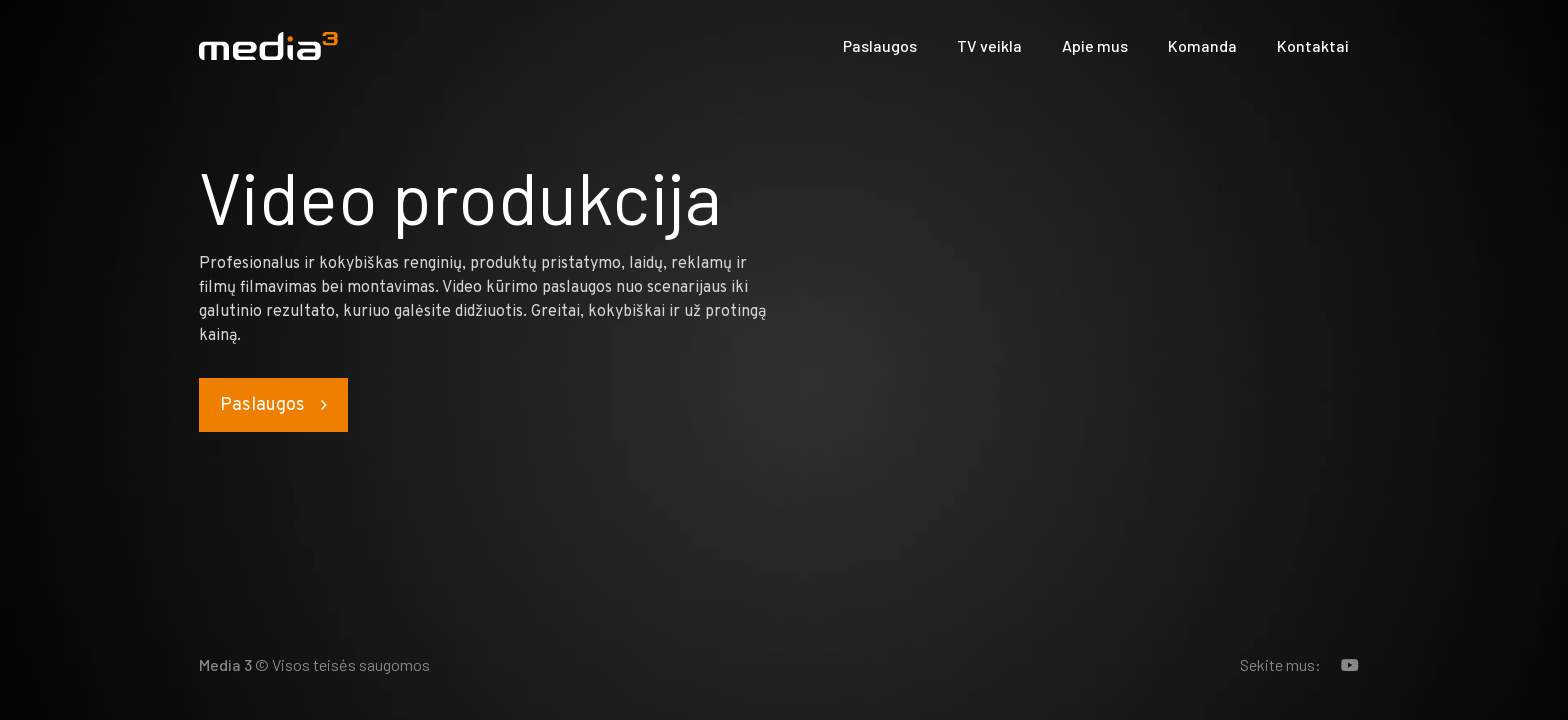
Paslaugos (880, 45)
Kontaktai (1313, 45)
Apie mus (1095, 45)
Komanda (1202, 45)
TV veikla (989, 45)
